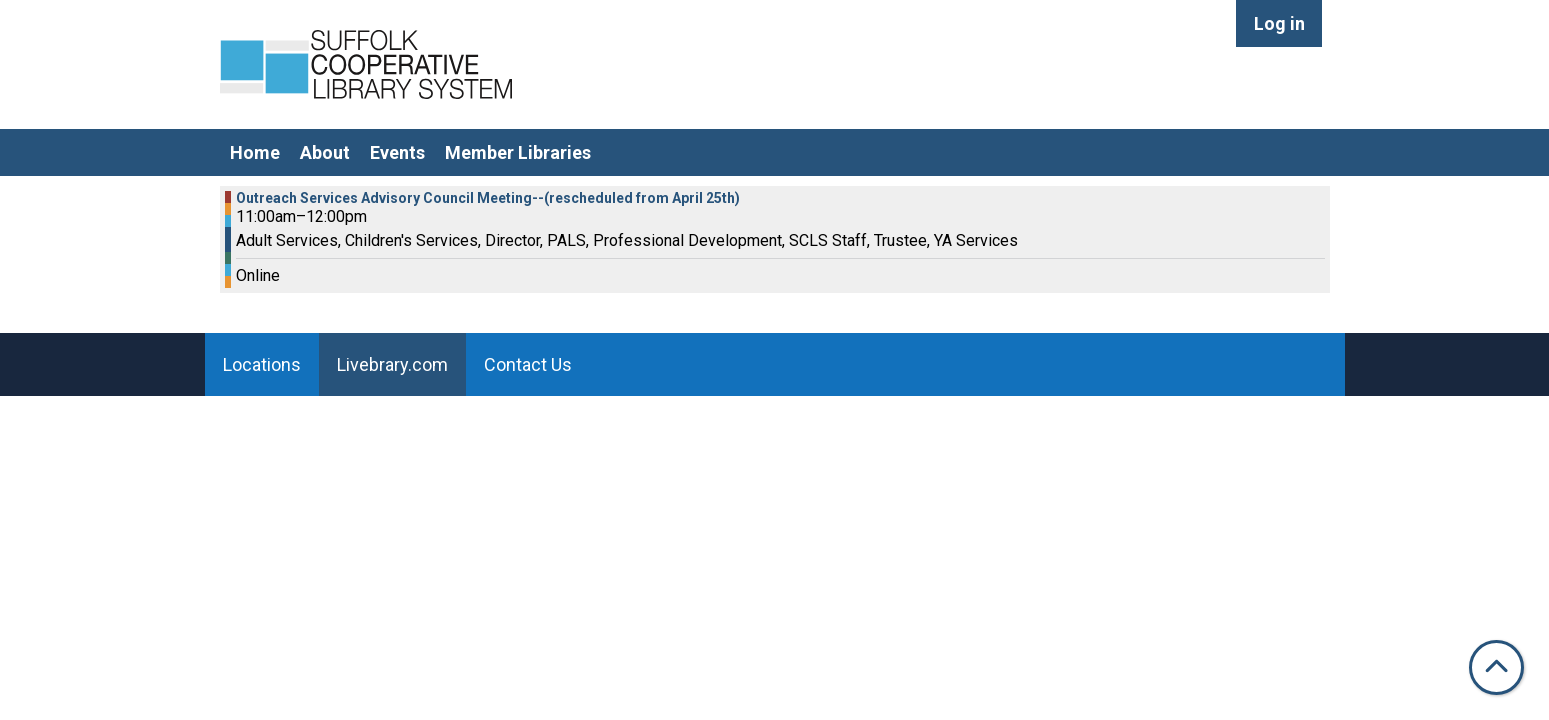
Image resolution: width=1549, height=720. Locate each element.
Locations (262, 364)
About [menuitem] (325, 152)
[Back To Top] (1496, 667)
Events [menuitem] (397, 152)
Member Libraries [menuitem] (518, 152)
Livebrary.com (392, 364)
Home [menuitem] (255, 152)
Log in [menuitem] (1279, 23)
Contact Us (528, 364)
